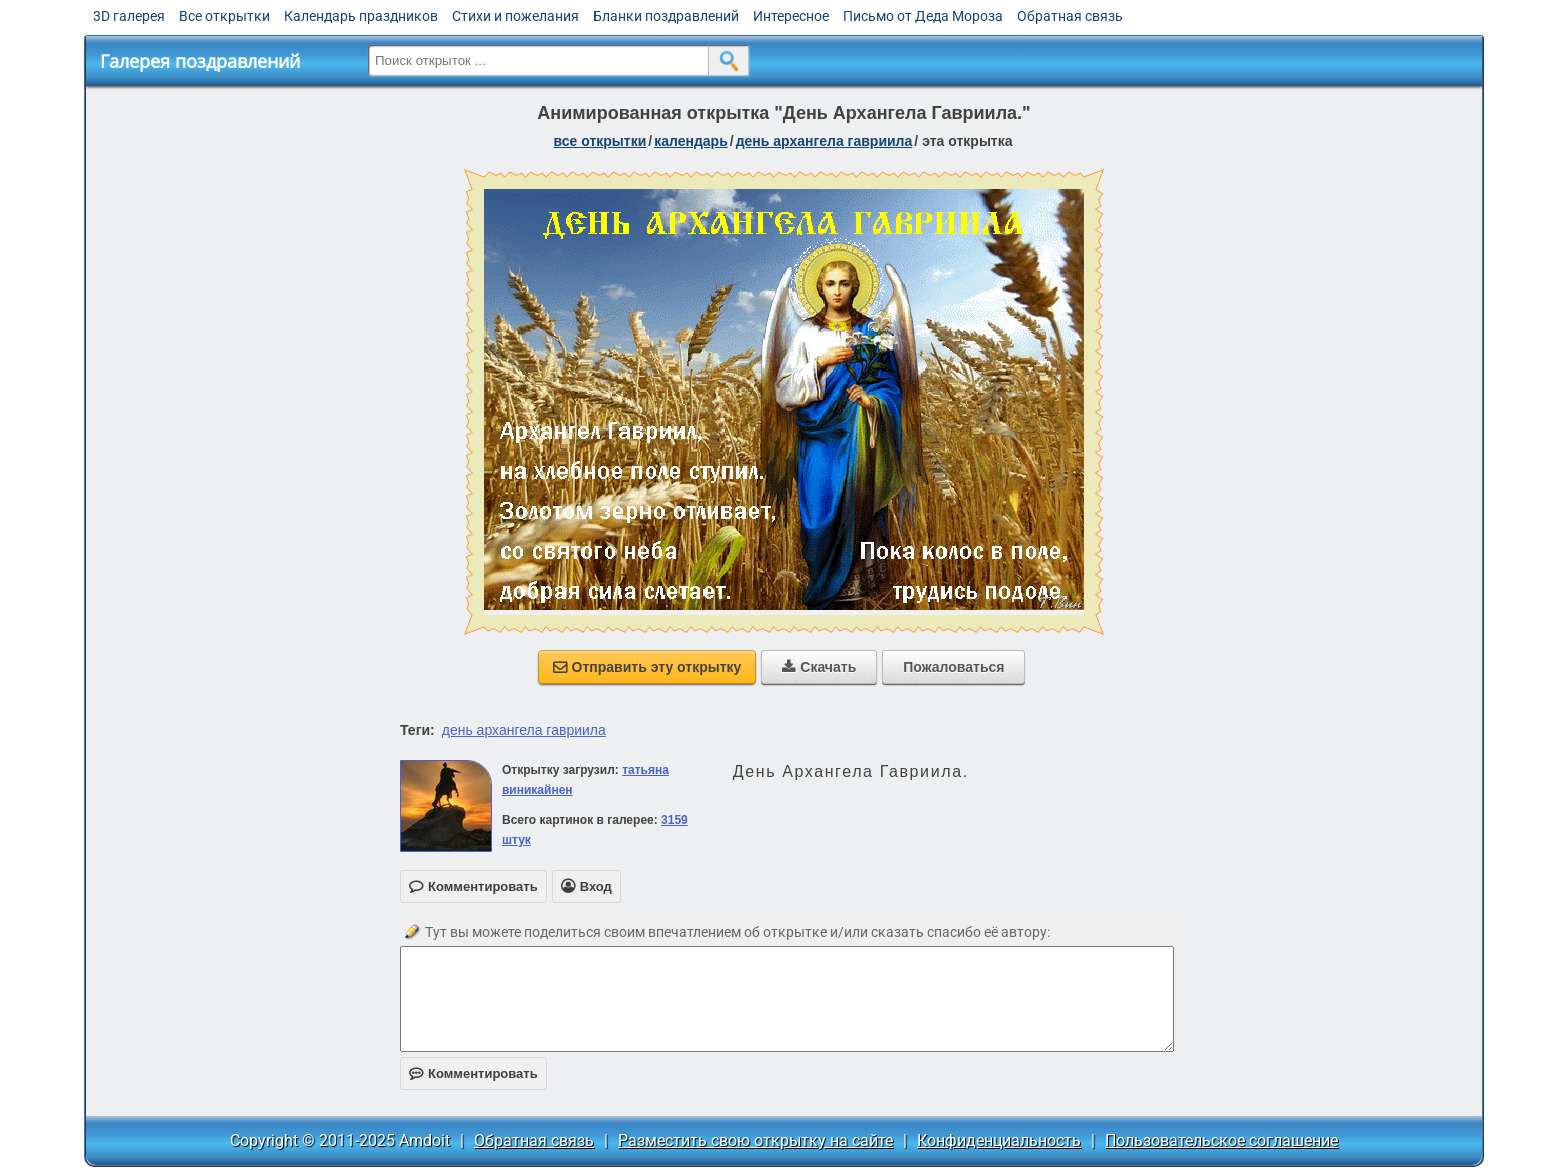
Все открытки (224, 16)
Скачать (819, 667)
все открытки (600, 141)
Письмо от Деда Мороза (923, 16)
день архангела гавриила (524, 730)
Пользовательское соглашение (1221, 1140)
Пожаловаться (953, 667)
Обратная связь (1070, 16)
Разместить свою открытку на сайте (755, 1140)
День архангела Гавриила (824, 141)
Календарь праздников (361, 16)
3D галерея (129, 16)
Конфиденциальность (999, 1140)
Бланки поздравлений (666, 16)
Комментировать (473, 1073)
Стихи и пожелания (515, 16)
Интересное (791, 16)
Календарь (691, 141)
